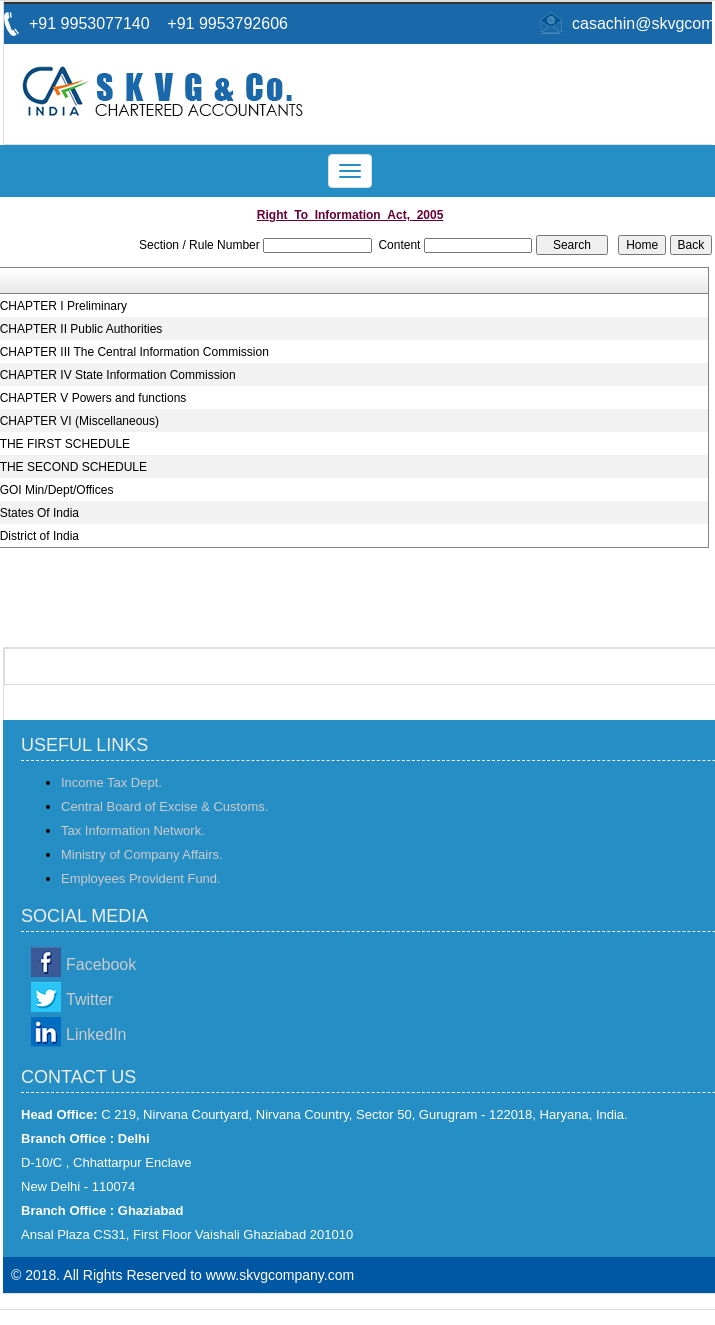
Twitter (89, 999)
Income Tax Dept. (111, 782)
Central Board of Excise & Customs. (164, 806)
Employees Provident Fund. (141, 878)
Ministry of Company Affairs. (142, 854)
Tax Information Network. (133, 830)
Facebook (101, 964)
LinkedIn (96, 1034)
